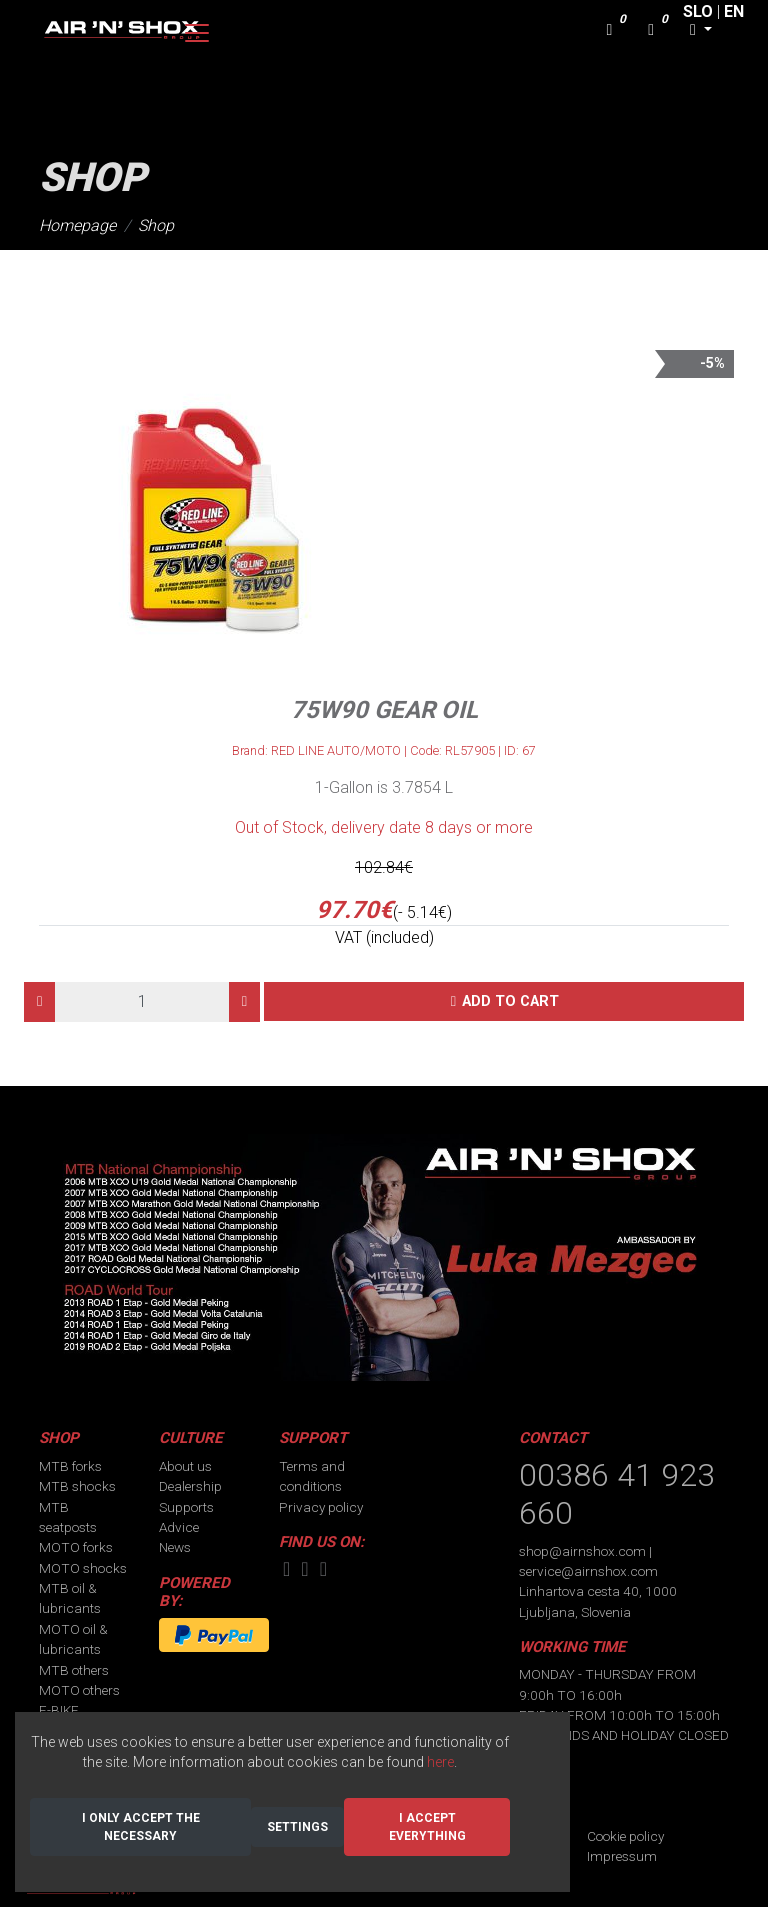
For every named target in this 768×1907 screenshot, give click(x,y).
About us (185, 1466)
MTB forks (70, 1466)
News (175, 1547)
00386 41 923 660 (617, 1494)
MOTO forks (76, 1547)
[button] (701, 30)
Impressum (622, 1856)
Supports (186, 1507)
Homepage (77, 225)
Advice (179, 1527)
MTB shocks (77, 1486)
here (440, 1762)
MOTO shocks (83, 1568)
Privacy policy (321, 1507)
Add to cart (510, 1001)
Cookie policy (625, 1836)
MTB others (74, 1670)
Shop (156, 225)
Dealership (190, 1486)
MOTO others (79, 1690)
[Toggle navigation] (197, 33)
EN (734, 11)
